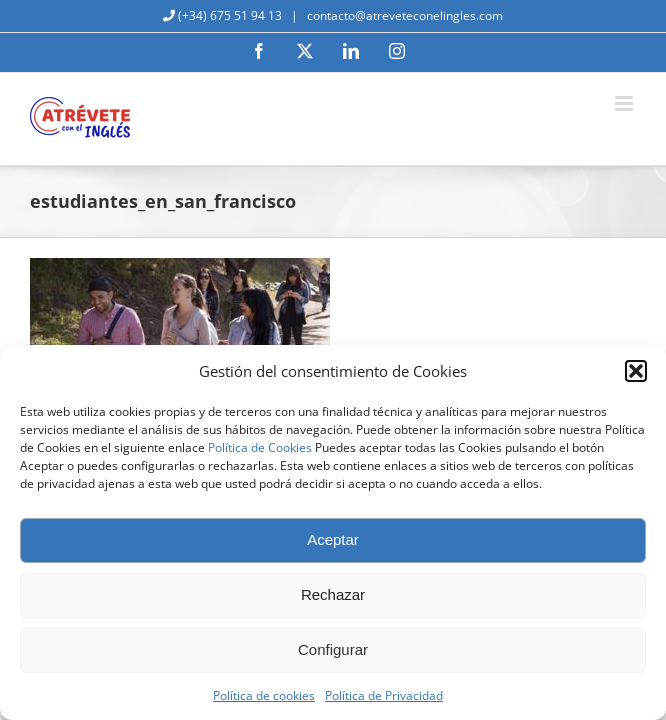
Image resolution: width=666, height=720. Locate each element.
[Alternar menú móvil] (625, 103)
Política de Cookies (260, 447)
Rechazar (333, 594)
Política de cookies (264, 695)
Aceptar (333, 539)
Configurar (333, 649)
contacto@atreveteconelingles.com (403, 15)
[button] (636, 371)
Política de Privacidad (384, 695)
